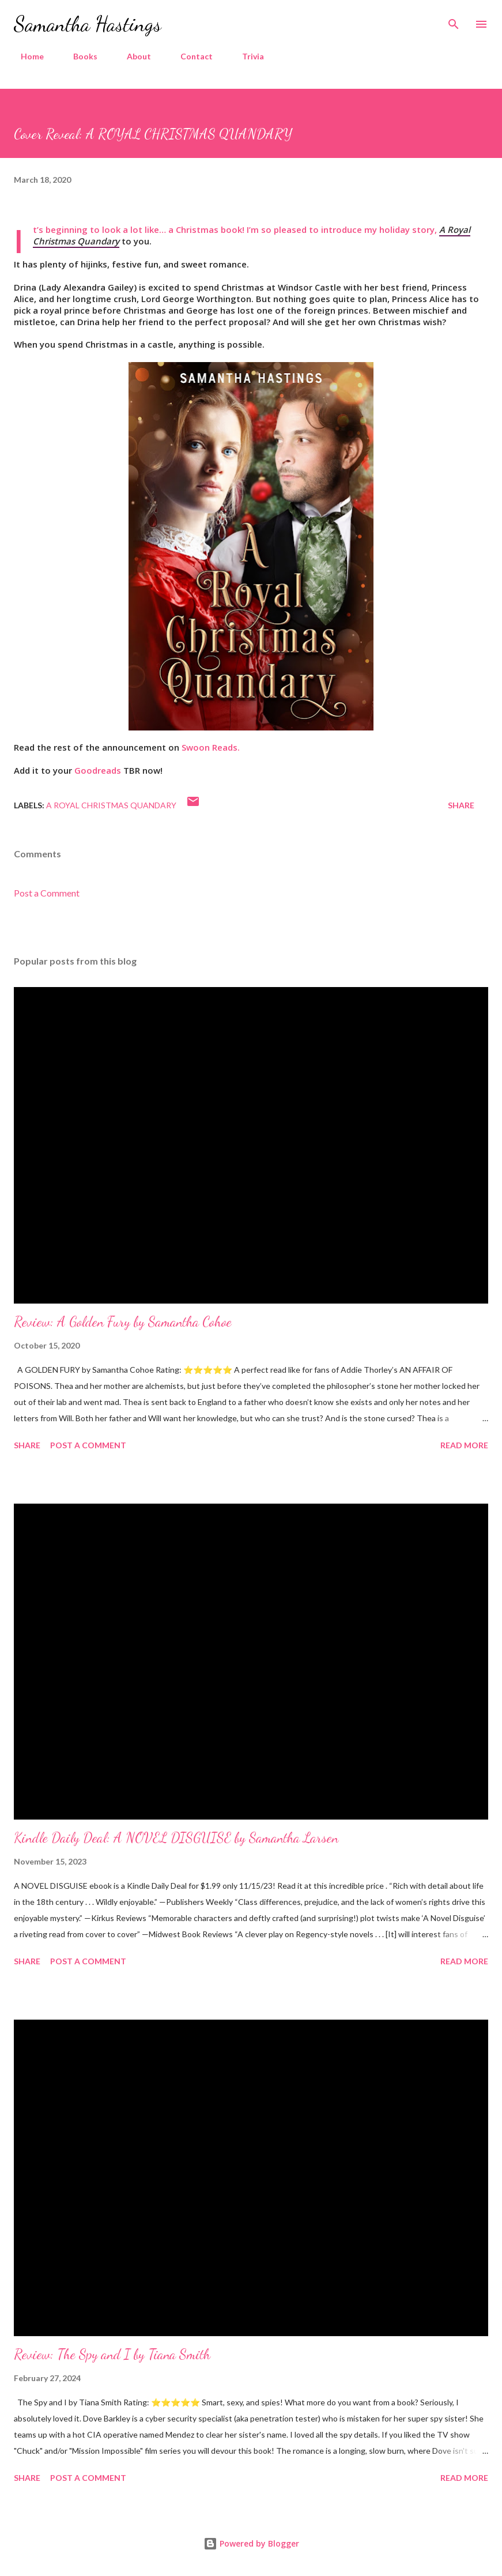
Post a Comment (47, 892)
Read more (464, 1445)
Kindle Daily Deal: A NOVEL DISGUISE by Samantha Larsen (176, 1837)
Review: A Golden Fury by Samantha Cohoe (123, 1321)
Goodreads (98, 770)
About (132, 56)
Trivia (246, 56)
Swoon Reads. (211, 747)
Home (25, 56)
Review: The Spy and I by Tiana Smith (112, 2354)
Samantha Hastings (87, 24)
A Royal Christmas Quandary (111, 805)
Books (78, 56)
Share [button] (461, 805)
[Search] (454, 21)
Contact (189, 56)
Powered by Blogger (251, 2543)
